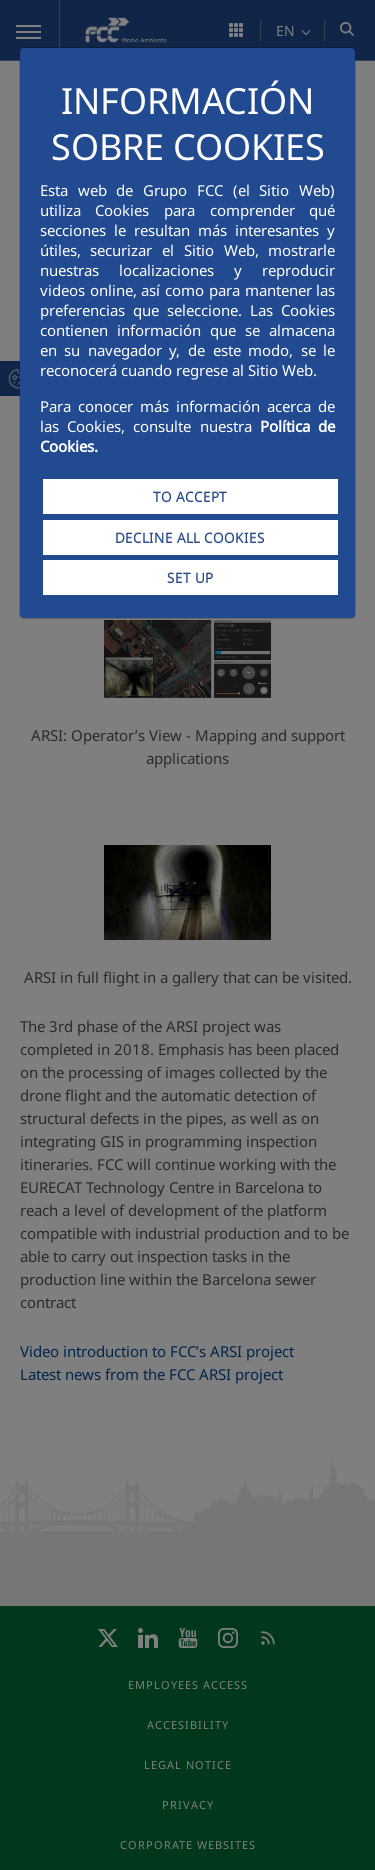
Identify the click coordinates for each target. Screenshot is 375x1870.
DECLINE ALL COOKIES (190, 537)
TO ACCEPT (190, 496)
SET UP (190, 577)
